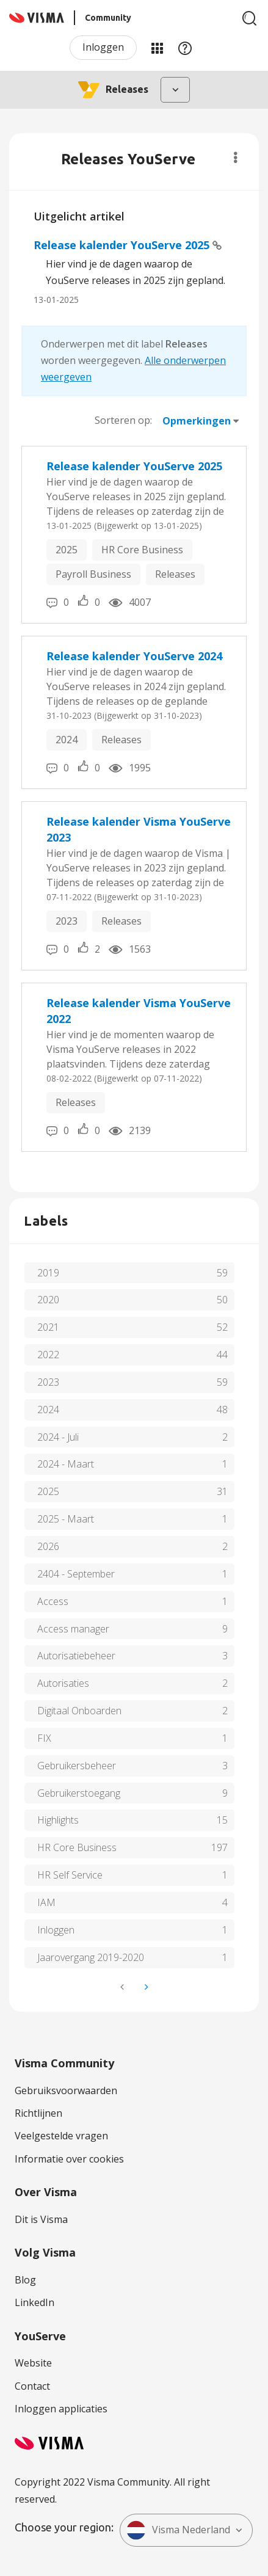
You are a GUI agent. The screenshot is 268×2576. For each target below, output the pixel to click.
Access (52, 1601)
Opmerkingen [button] (196, 421)
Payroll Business (93, 574)
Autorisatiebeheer (76, 1655)
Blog (25, 2280)
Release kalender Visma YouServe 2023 (138, 829)
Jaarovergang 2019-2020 (90, 1957)
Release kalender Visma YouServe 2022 (138, 1010)
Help (185, 48)
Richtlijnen (38, 2113)
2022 (48, 1354)
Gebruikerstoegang (78, 1793)
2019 (48, 1272)
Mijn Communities (157, 48)
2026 (48, 1546)
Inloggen (103, 47)
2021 (48, 1327)
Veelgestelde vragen (61, 2135)
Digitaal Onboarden (79, 1710)
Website (33, 2363)
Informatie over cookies (69, 2159)
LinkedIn (34, 2302)
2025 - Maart (65, 1519)
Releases (175, 574)
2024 (67, 739)
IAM (46, 1902)
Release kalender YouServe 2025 (123, 245)
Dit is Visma (41, 2219)
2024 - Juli (58, 1437)
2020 (48, 1299)
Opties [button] (235, 157)
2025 (67, 549)
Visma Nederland (178, 2530)
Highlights (58, 1820)
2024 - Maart (65, 1464)
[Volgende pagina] (145, 1986)
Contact (32, 2386)
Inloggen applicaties (61, 2408)
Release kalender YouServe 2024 (134, 656)
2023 (67, 921)
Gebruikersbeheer (76, 1765)
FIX (44, 1738)
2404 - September (76, 1574)
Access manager (73, 1628)
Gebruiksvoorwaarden (66, 2090)
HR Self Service (70, 1875)
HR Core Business (142, 549)
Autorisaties (63, 1683)
